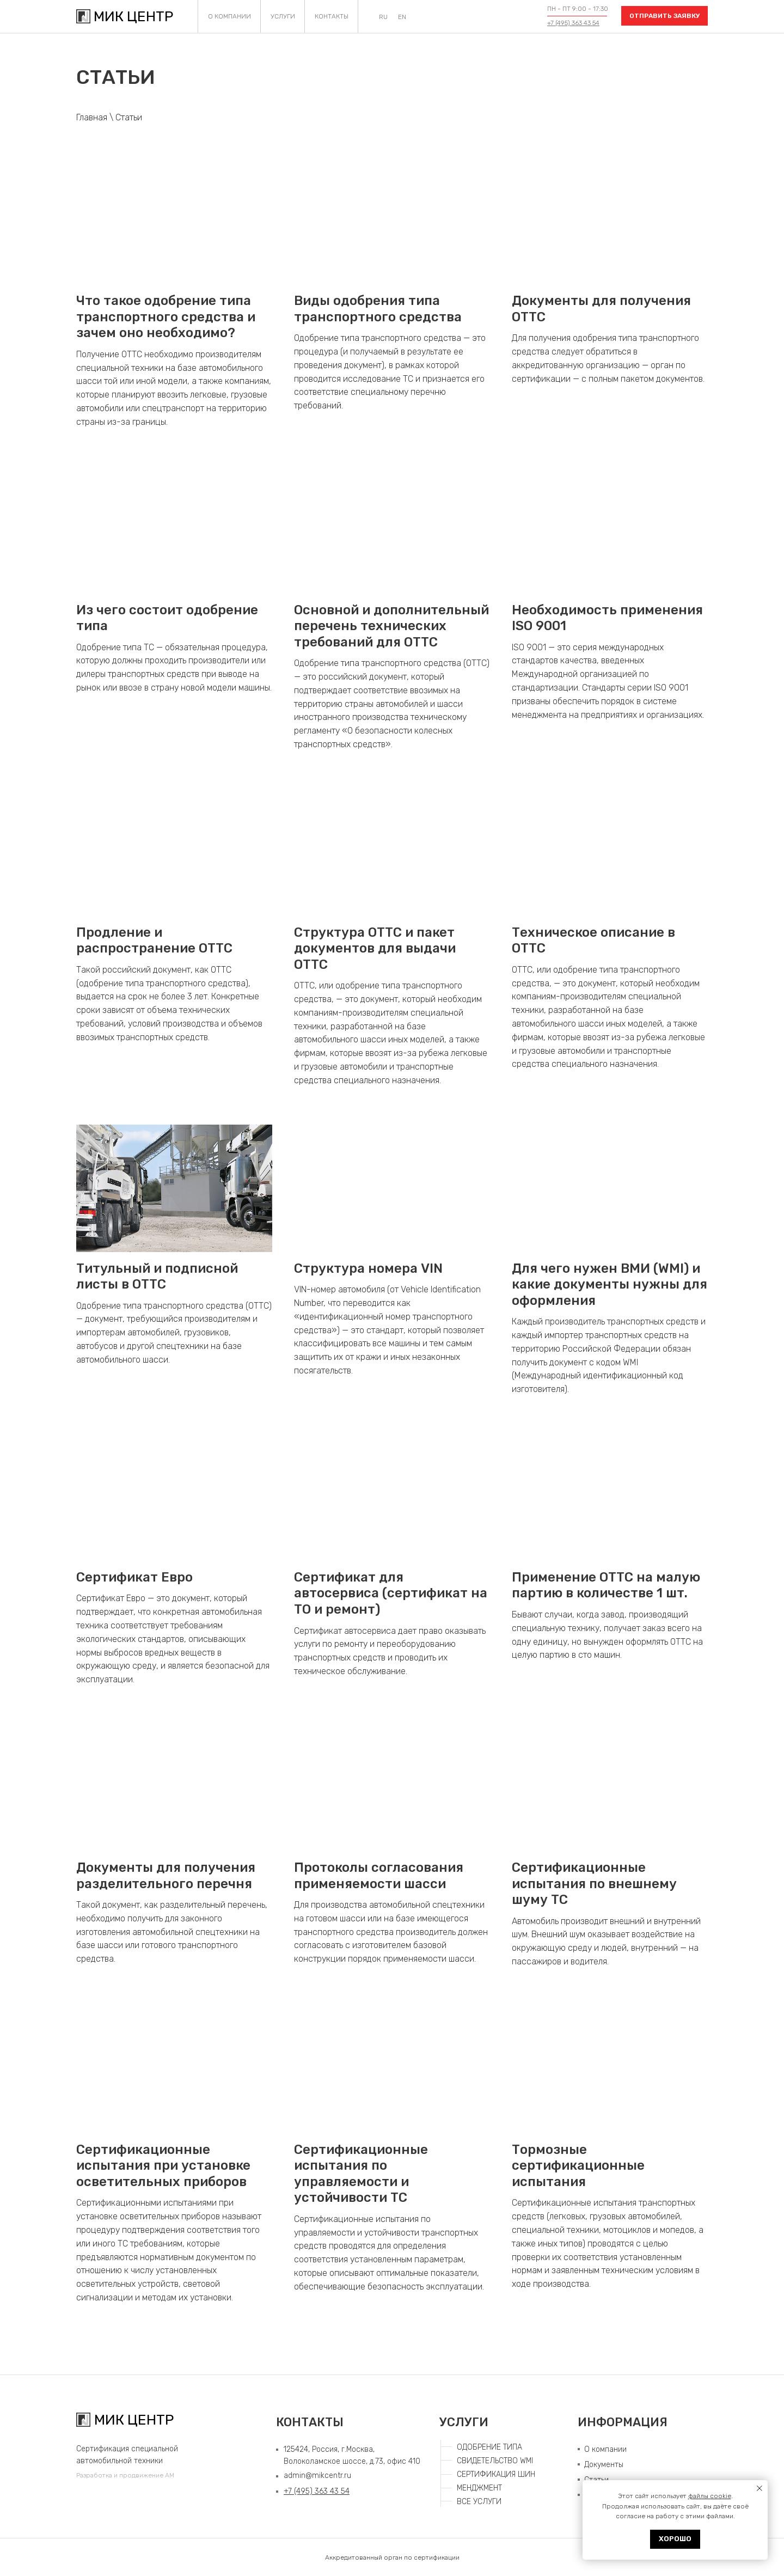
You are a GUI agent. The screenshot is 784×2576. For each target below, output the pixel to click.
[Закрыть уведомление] (759, 2488)
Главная (91, 117)
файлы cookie (709, 2496)
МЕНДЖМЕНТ (479, 2488)
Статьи (128, 117)
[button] (664, 16)
